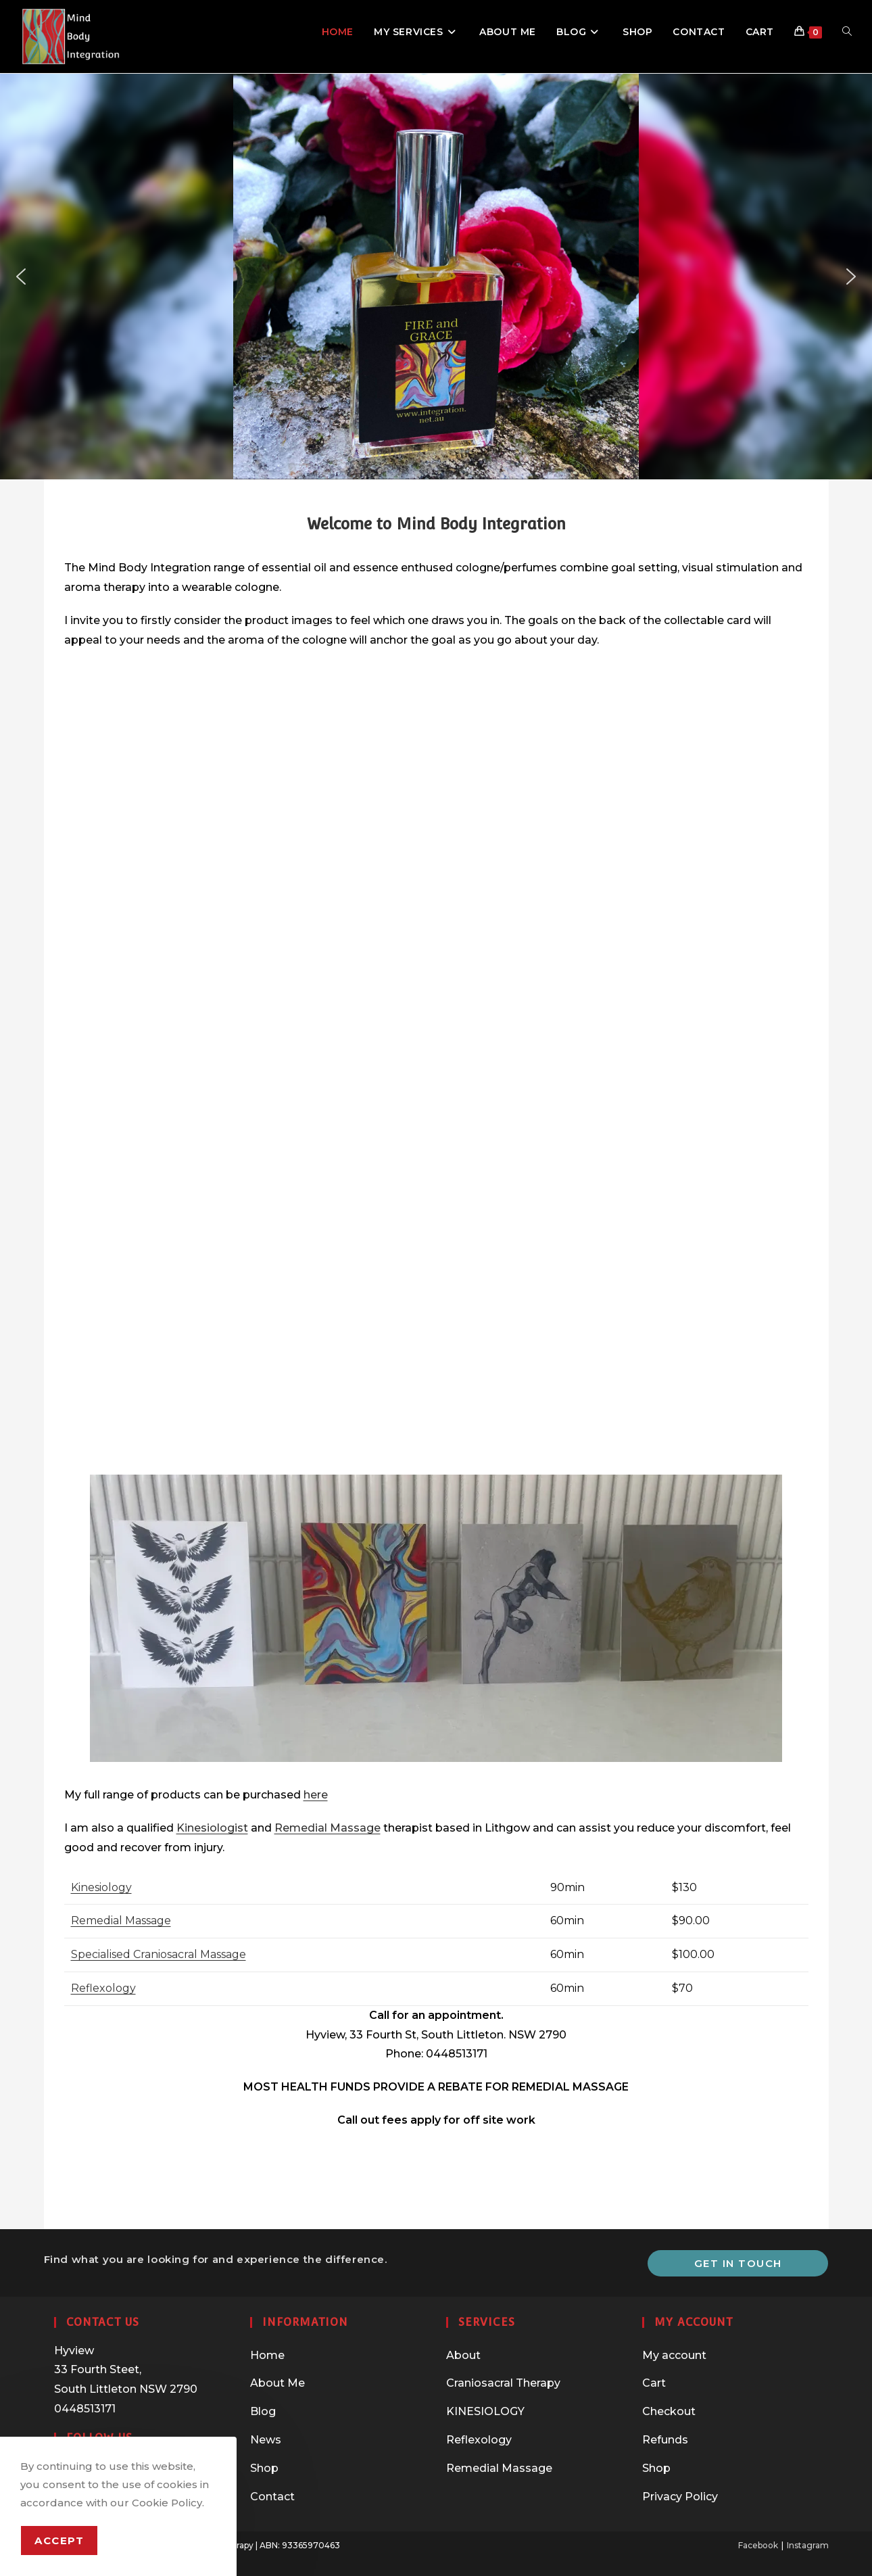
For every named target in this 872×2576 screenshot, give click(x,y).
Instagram (808, 2545)
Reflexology (103, 1988)
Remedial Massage (327, 1827)
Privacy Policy (680, 2496)
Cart (654, 2383)
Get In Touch (738, 2263)
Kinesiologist (212, 1827)
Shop (264, 2468)
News (265, 2439)
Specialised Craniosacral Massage (158, 1954)
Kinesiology (101, 1887)
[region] (436, 276)
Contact (272, 2496)
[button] (21, 276)
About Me (277, 2383)
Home (267, 2355)
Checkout (669, 2411)
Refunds (665, 2439)
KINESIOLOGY (485, 2411)
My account (674, 2355)
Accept (59, 2540)
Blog (263, 2411)
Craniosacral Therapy (503, 2383)
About (463, 2355)
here (316, 1794)
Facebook (758, 2545)
